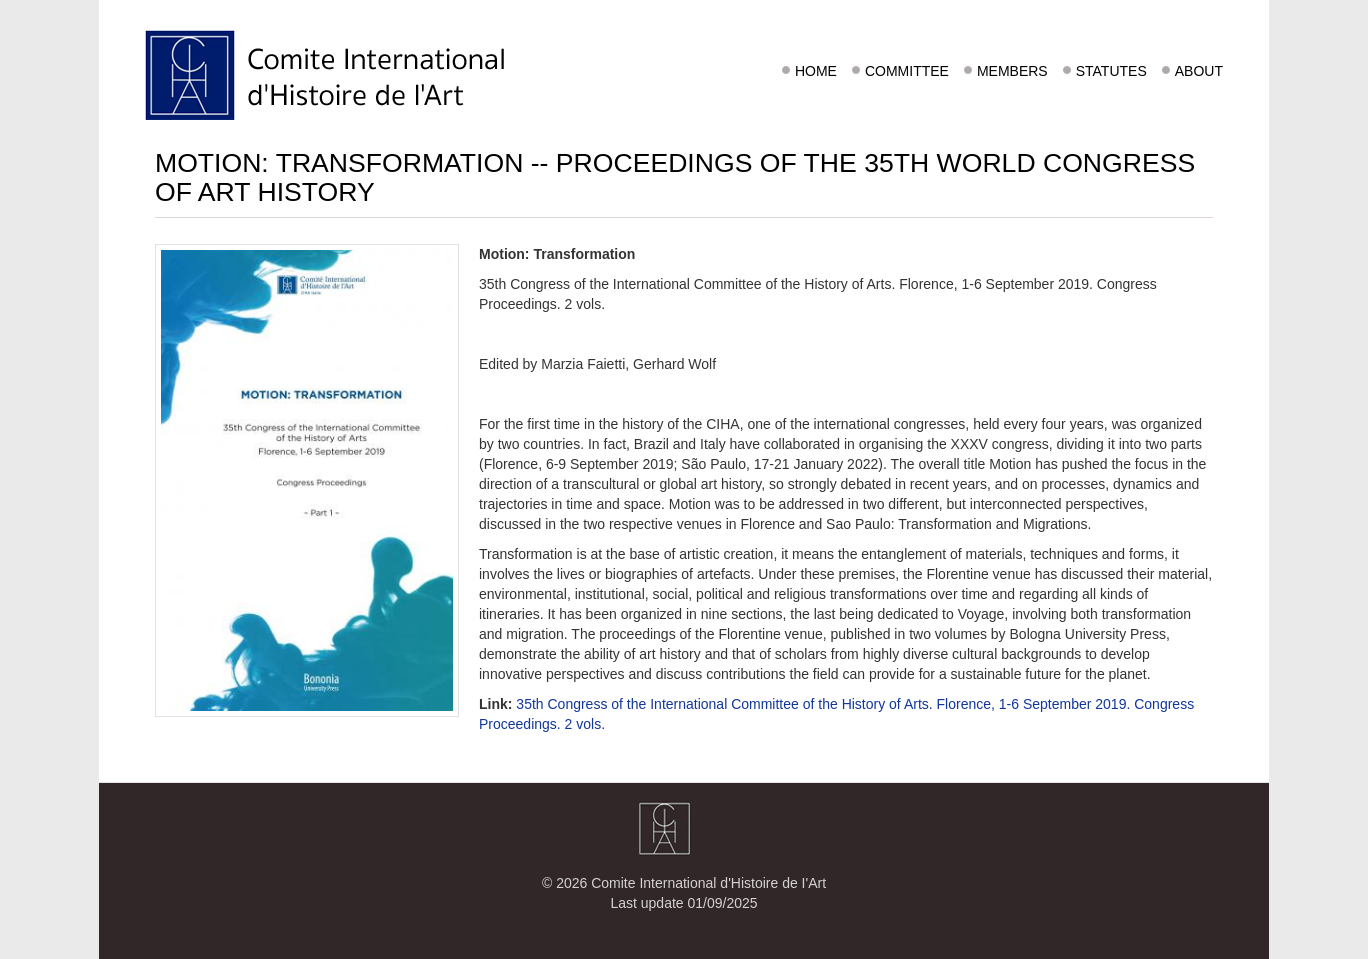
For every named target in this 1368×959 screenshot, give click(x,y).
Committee (907, 71)
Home (816, 71)
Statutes (1111, 71)
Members (1012, 71)
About (1199, 71)
